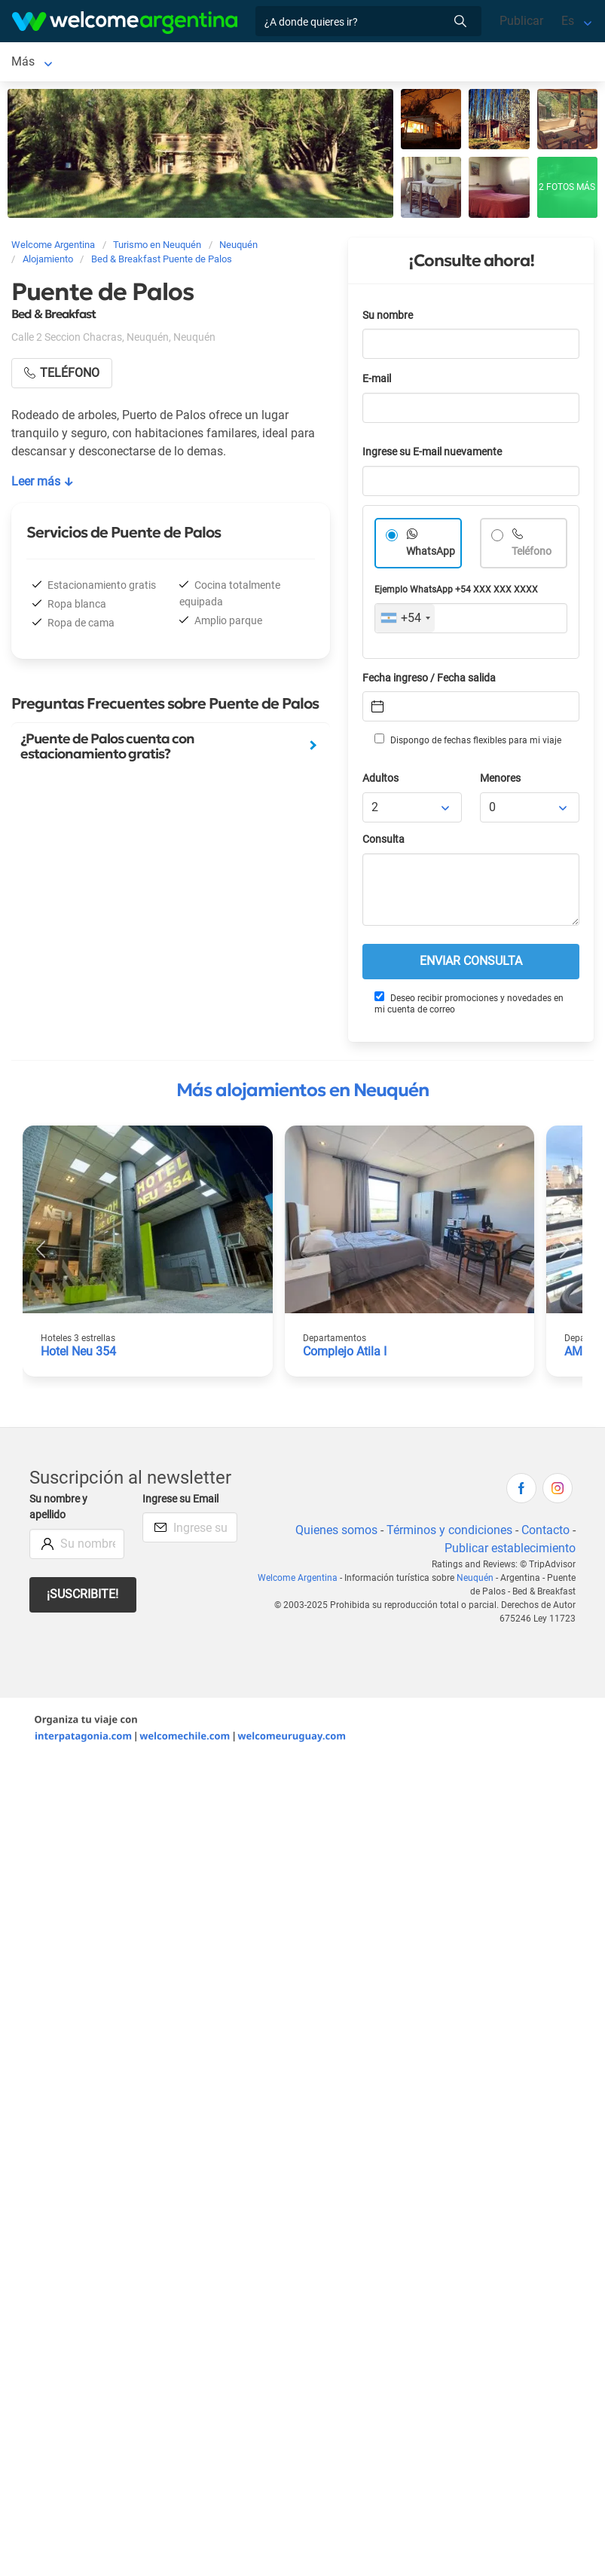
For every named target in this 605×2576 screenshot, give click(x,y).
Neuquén (35, 63)
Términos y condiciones (449, 1533)
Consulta (383, 842)
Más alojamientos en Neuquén (302, 1093)
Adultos (380, 781)
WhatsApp (430, 554)
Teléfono (532, 554)
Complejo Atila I (345, 1354)
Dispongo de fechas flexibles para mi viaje (467, 743)
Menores (500, 781)
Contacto (545, 1533)
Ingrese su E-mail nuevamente (432, 455)
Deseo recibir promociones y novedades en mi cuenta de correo (469, 1006)
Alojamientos (121, 63)
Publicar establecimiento (510, 1551)
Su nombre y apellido (58, 1510)
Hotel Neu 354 (78, 1354)
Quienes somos (336, 1533)
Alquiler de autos (248, 63)
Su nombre (387, 318)
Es (567, 21)
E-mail (376, 381)
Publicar (521, 21)
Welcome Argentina (298, 1581)
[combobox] (405, 621)
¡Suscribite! (82, 1597)
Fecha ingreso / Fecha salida (429, 681)
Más (323, 63)
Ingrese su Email (180, 1502)
